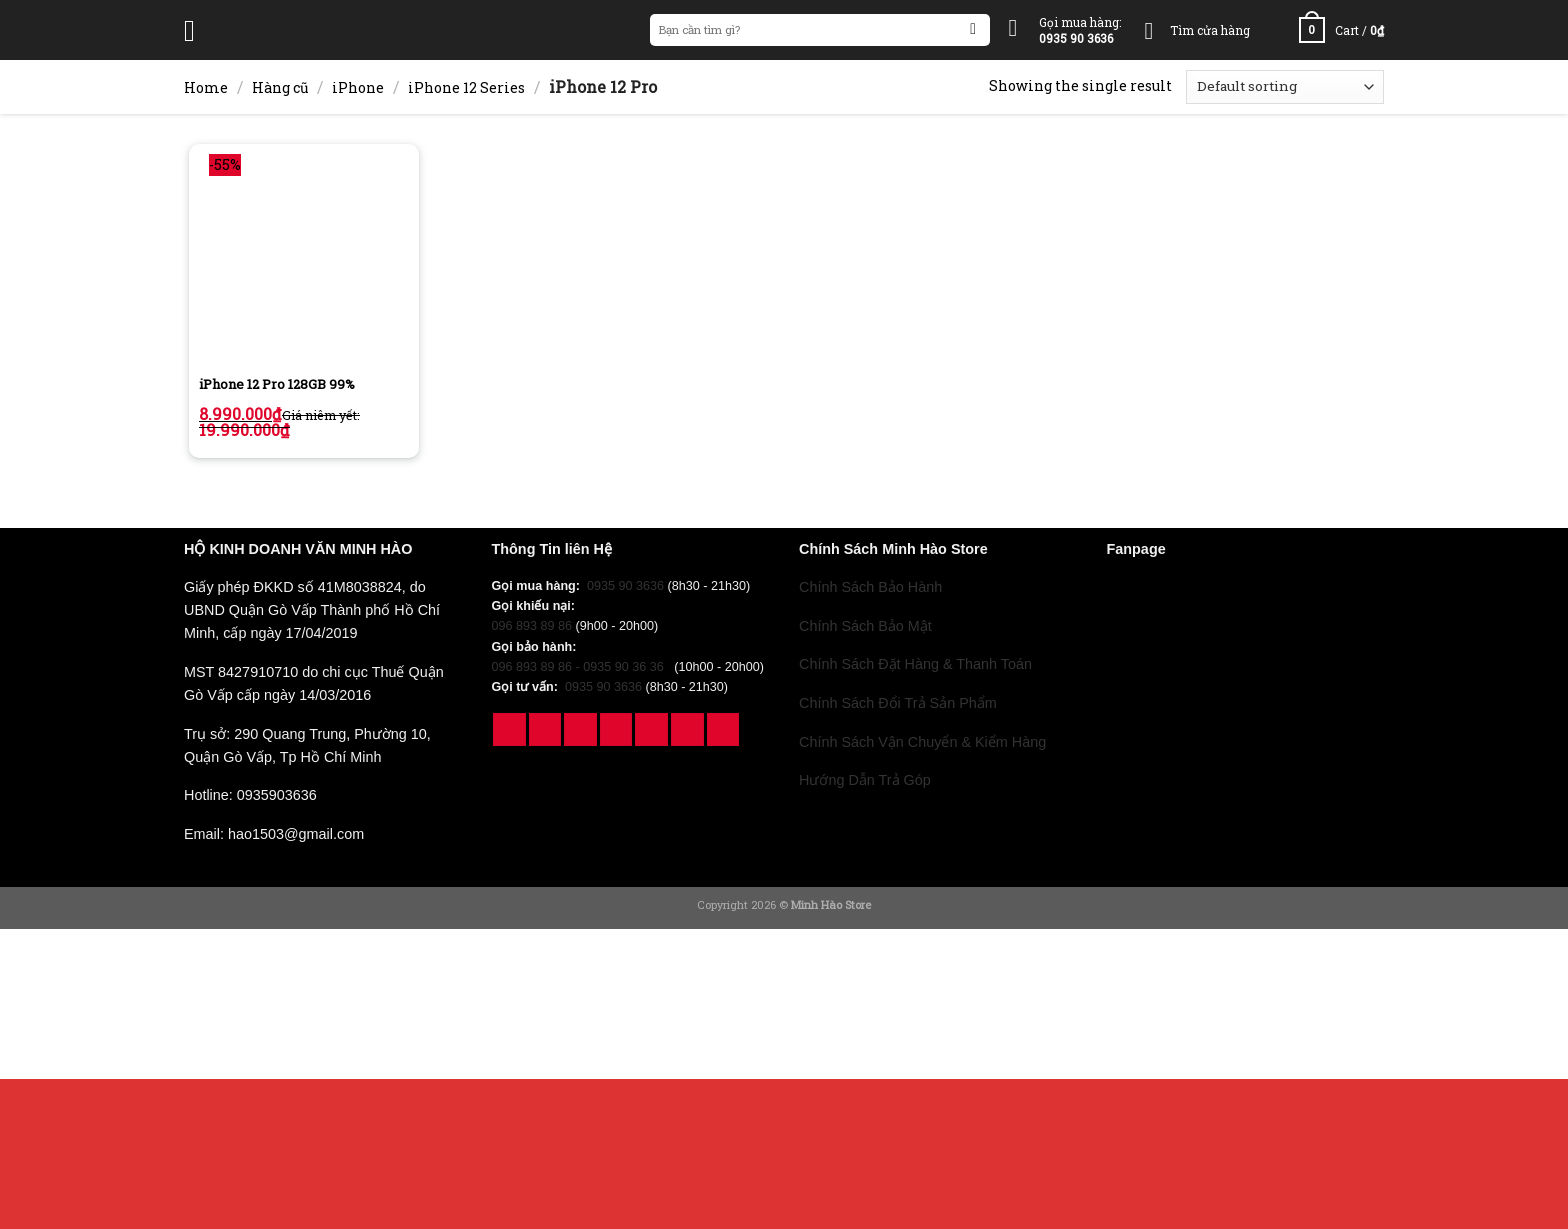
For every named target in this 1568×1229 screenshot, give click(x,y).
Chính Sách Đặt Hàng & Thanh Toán (915, 664)
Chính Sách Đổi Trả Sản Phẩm (898, 703)
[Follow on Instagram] (545, 729)
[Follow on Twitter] (616, 729)
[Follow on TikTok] (580, 729)
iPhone (358, 87)
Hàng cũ (280, 87)
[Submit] (973, 30)
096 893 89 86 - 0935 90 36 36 (581, 667)
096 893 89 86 (532, 626)
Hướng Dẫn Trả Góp (865, 780)
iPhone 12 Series (466, 87)
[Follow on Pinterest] (651, 729)
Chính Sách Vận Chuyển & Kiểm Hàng (922, 742)
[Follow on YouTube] (687, 729)
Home (206, 87)
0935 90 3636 (625, 586)
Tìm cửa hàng (1210, 30)
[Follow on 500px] (723, 729)
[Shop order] (1285, 87)
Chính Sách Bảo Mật (865, 626)
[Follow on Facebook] (509, 729)
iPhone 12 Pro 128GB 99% (277, 384)
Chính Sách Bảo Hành (870, 587)
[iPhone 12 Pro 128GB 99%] (304, 259)
